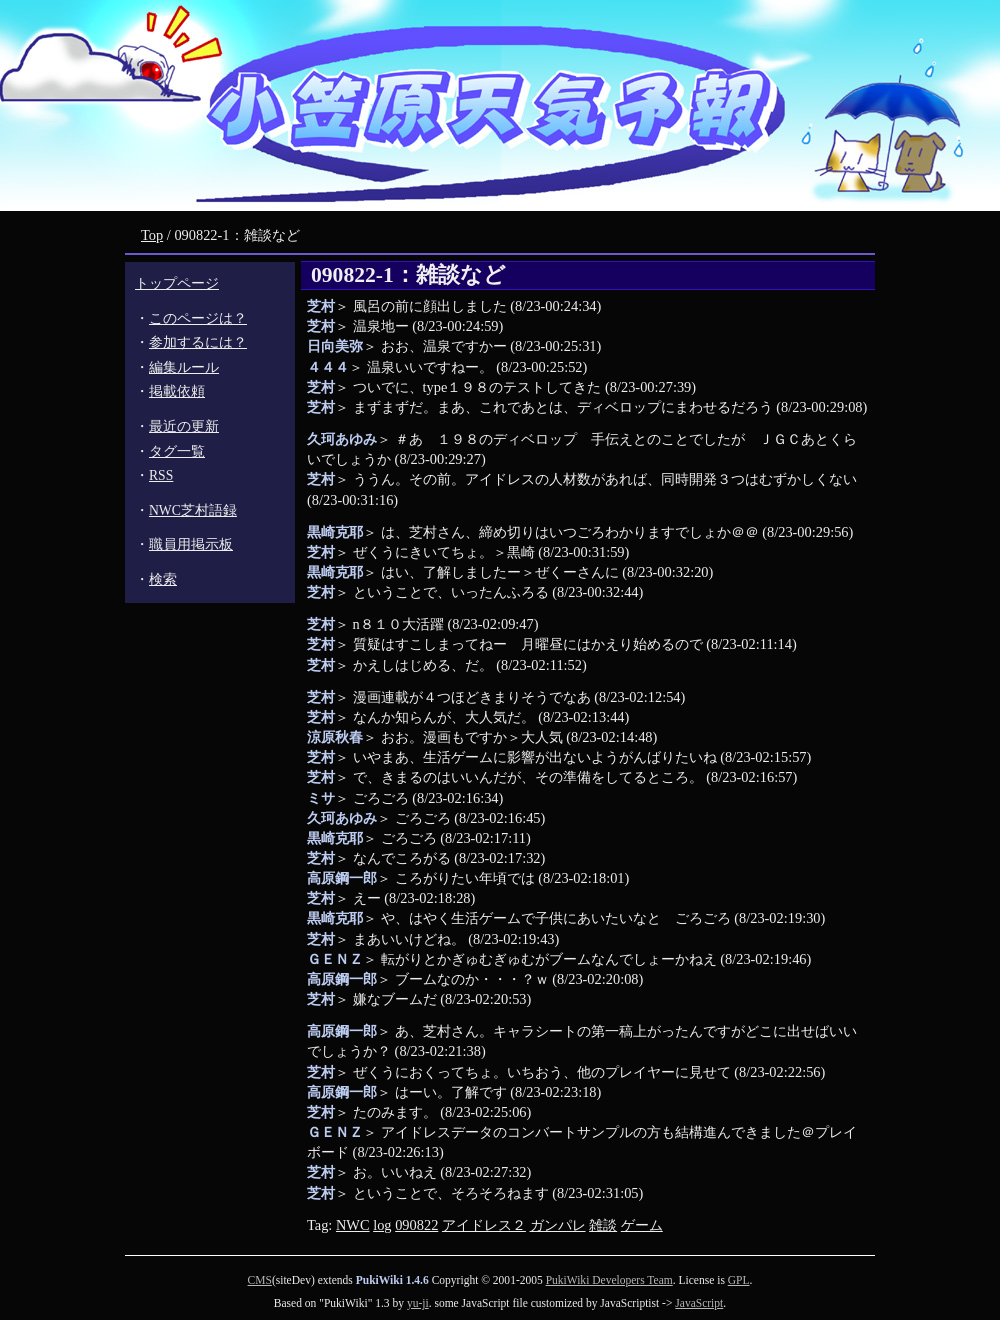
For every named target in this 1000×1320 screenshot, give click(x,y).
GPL (739, 1280)
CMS (260, 1280)
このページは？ (198, 318)
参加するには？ (198, 342)
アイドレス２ (484, 1225)
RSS (161, 475)
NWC (353, 1225)
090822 (416, 1225)
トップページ (177, 283)
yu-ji (418, 1303)
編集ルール (184, 367)
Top (152, 235)
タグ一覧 (177, 451)
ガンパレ (558, 1225)
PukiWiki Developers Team (609, 1280)
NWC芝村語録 (193, 510)
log (382, 1225)
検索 (163, 579)
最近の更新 (184, 426)
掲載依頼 (177, 391)
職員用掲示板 (191, 544)
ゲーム (642, 1225)
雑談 (603, 1225)
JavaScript (699, 1303)
